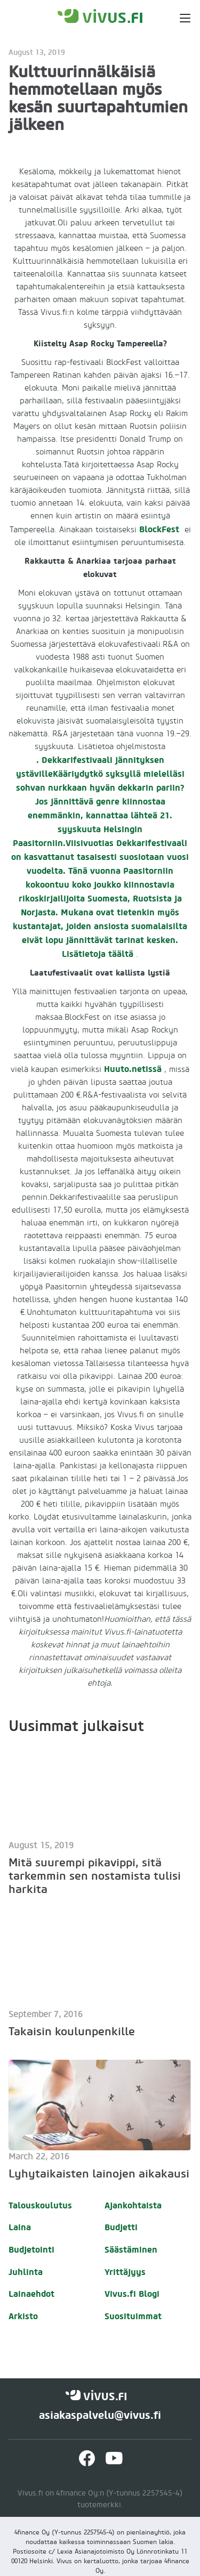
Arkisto (23, 2316)
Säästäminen (131, 2249)
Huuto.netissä (133, 1069)
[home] (100, 16)
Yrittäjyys (125, 2272)
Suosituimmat (133, 2316)
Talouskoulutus (40, 2205)
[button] (179, 16)
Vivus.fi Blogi (132, 2293)
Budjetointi (31, 2249)
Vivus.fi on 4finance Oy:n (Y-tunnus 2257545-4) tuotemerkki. (100, 2499)
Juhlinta (26, 2272)
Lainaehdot (31, 2293)
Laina (20, 2227)
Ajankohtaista (133, 2205)
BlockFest (159, 529)
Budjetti (121, 2227)
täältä (120, 954)
